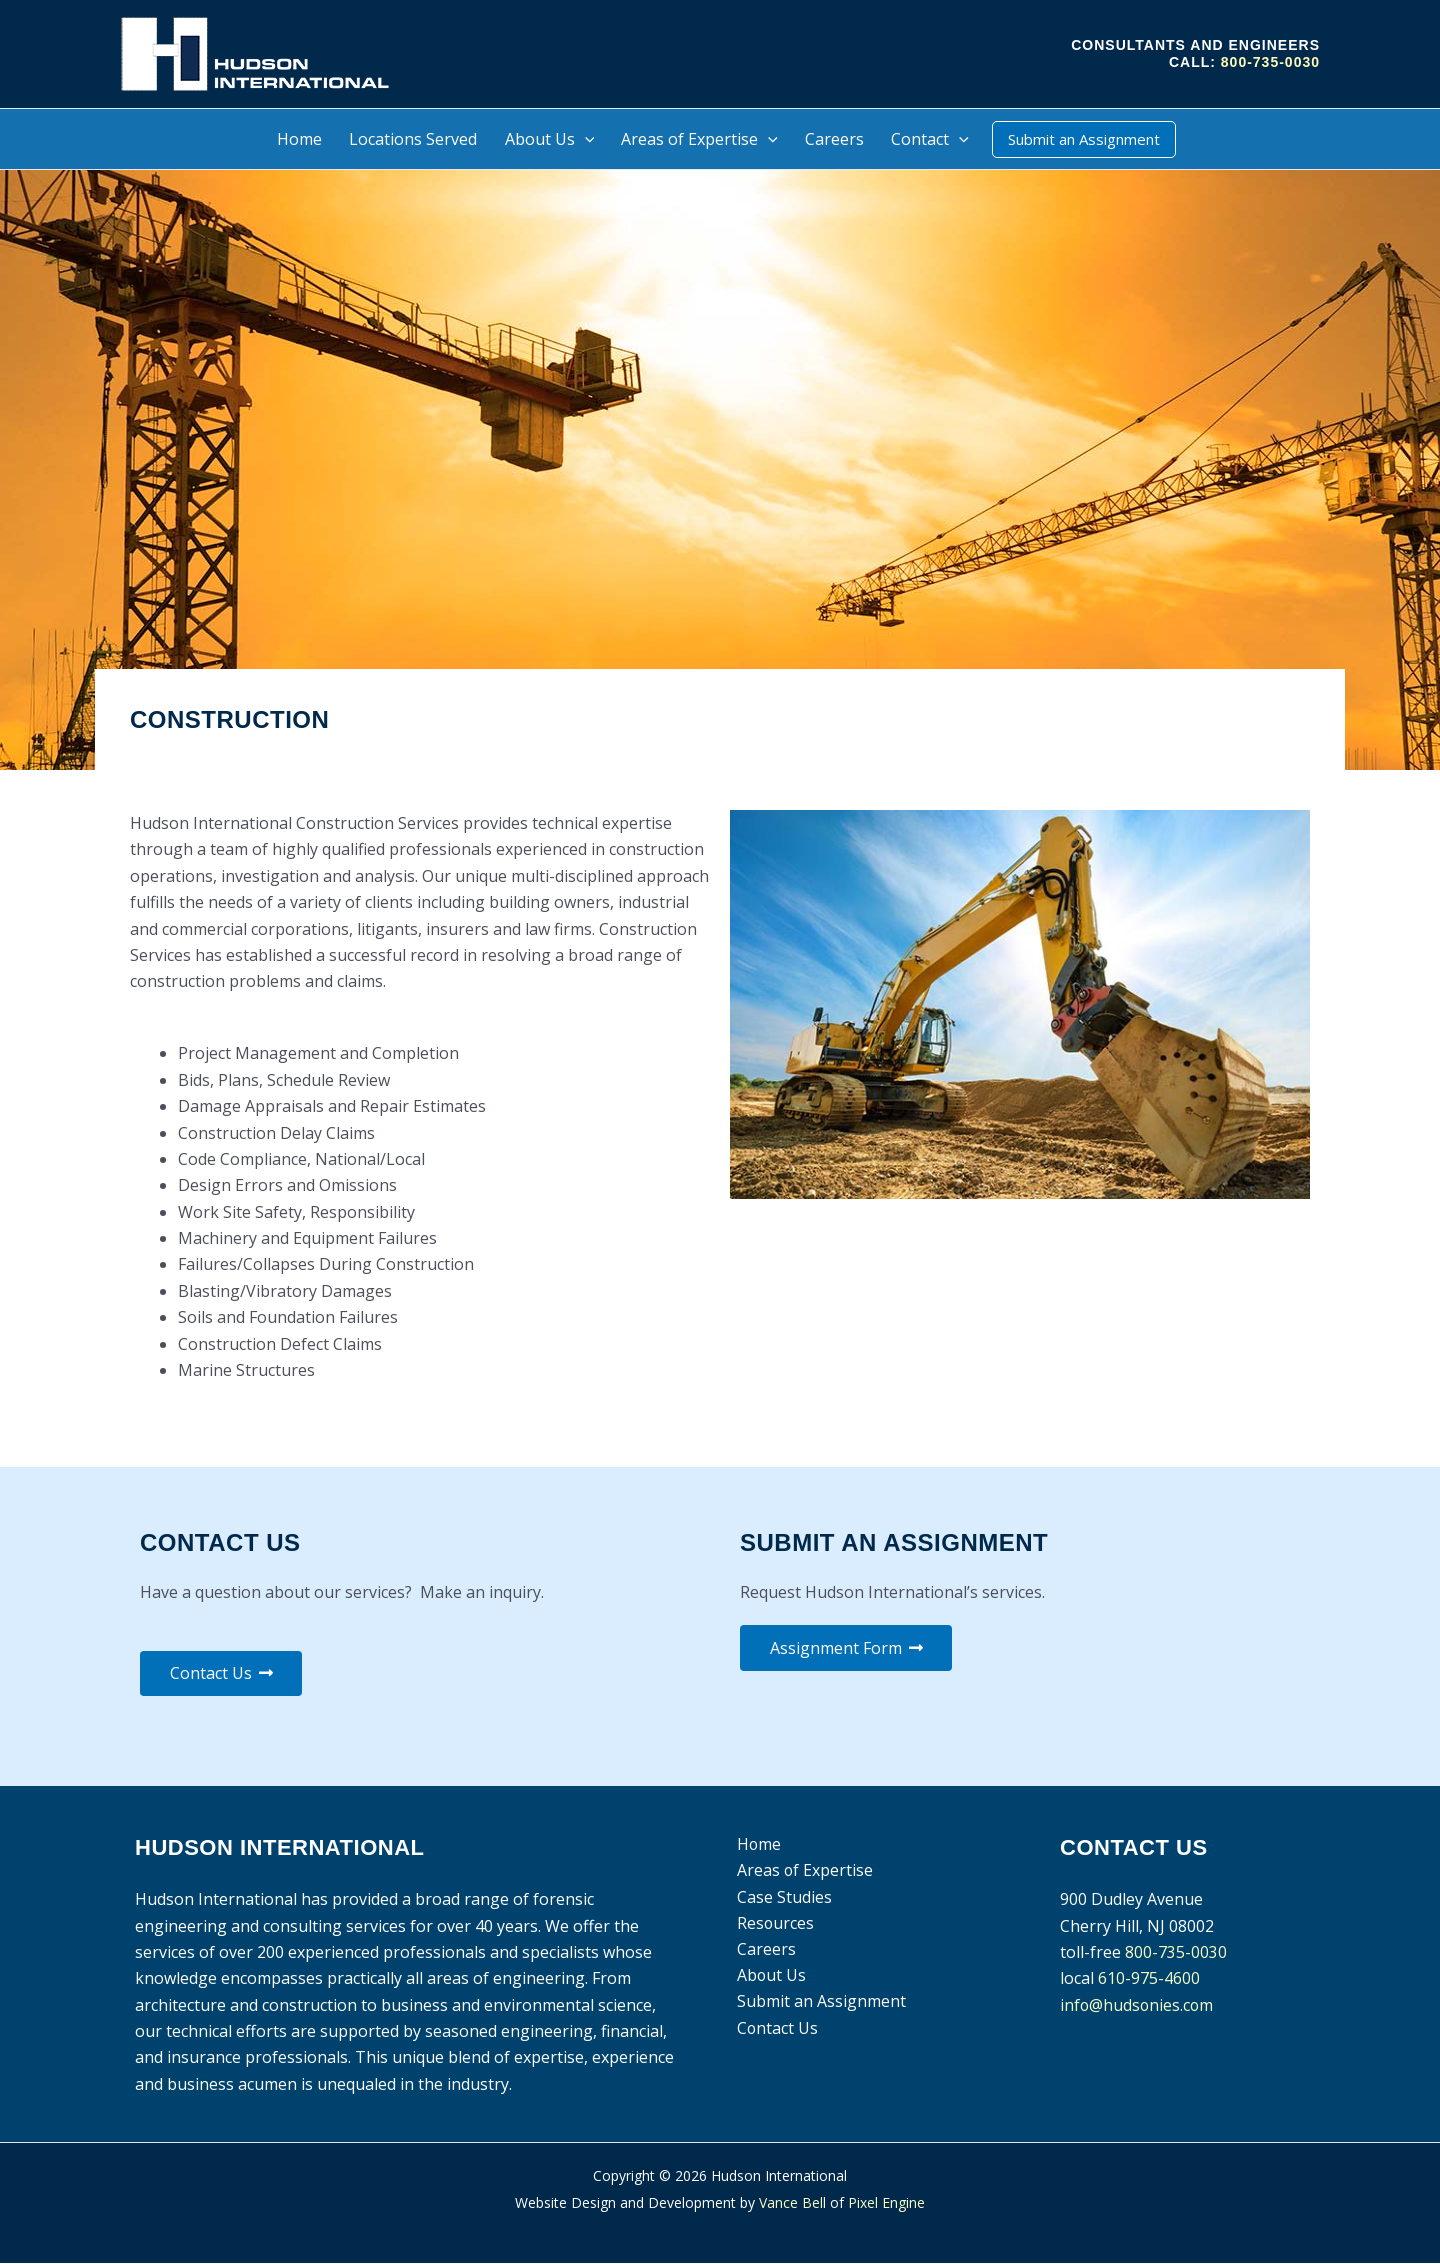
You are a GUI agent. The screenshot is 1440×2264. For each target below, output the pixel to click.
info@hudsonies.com (1138, 2005)
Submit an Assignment (819, 2003)
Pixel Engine (886, 2202)
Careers (764, 1950)
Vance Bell (792, 2202)
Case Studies (782, 1897)
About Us (770, 1977)
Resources (774, 1924)
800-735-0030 (1270, 62)
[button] (585, 139)
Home (757, 1845)
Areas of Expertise (803, 1871)
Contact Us (776, 2029)
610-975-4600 (1149, 1979)
